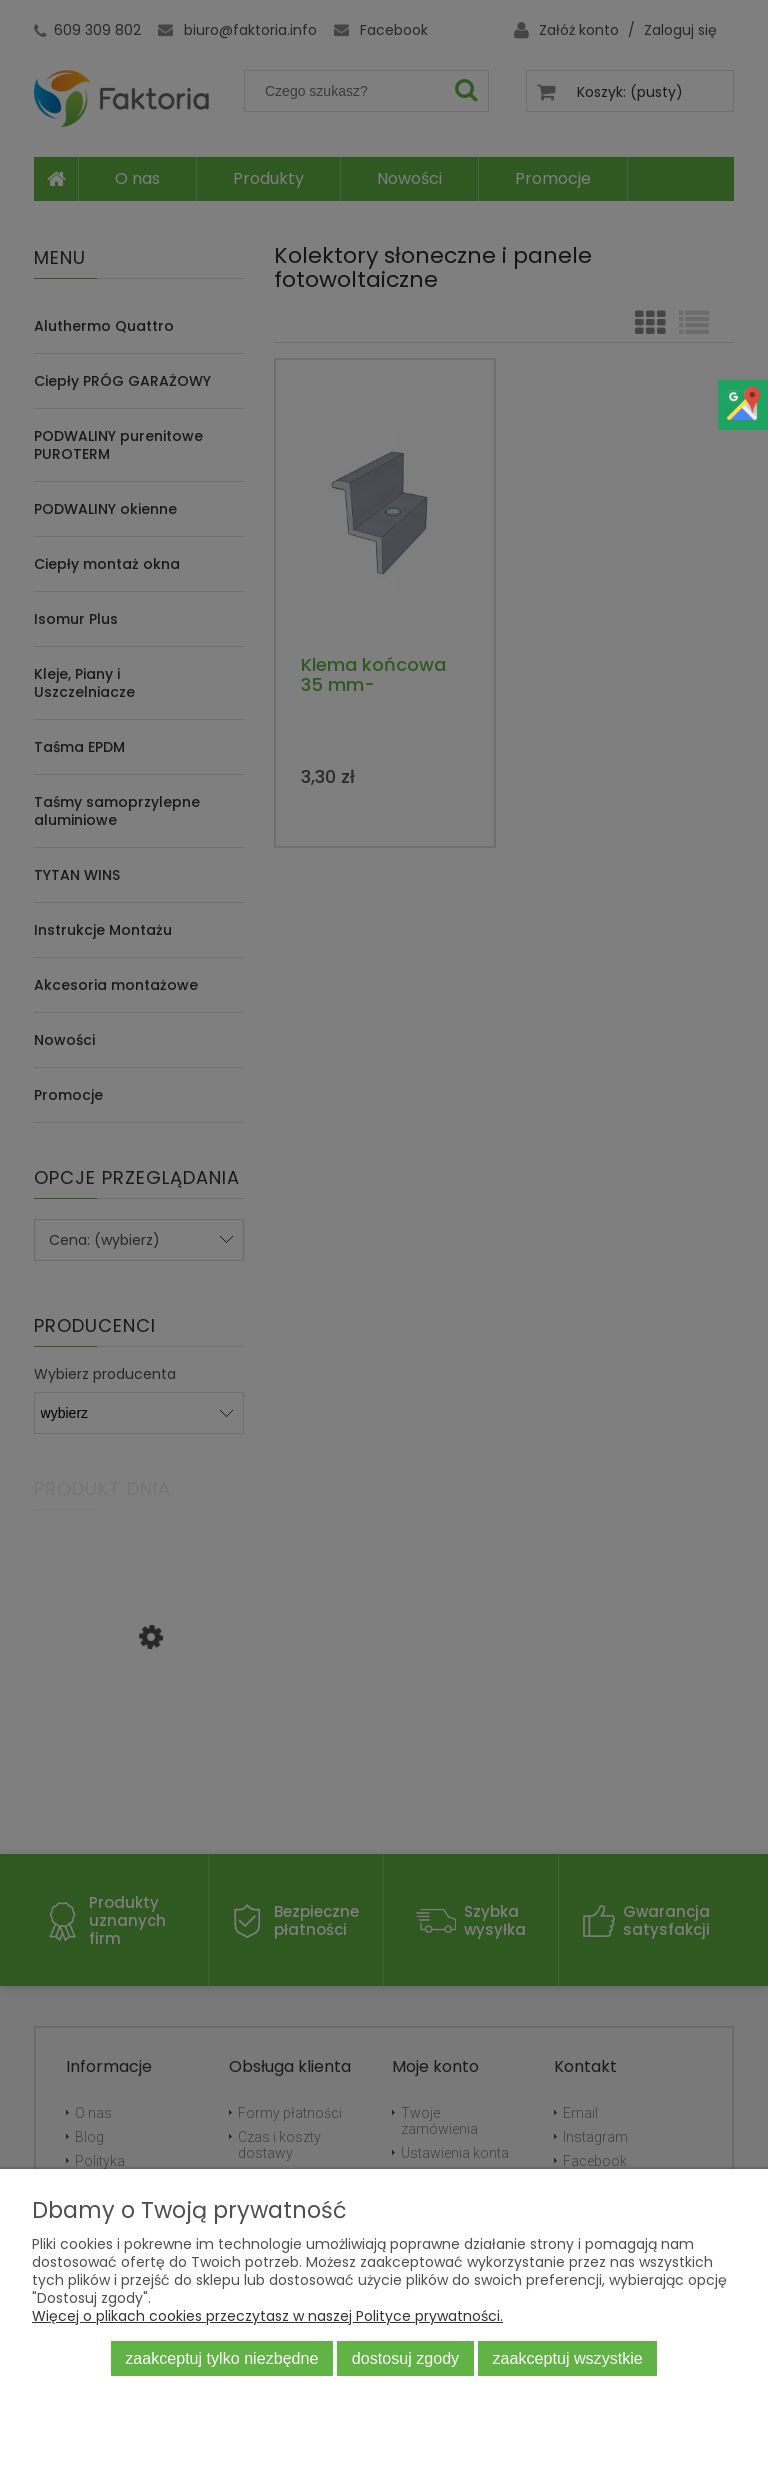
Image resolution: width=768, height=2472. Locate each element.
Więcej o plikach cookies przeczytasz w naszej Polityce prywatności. (267, 2316)
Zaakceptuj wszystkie (568, 2358)
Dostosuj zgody (405, 2358)
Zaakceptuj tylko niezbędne (221, 2358)
